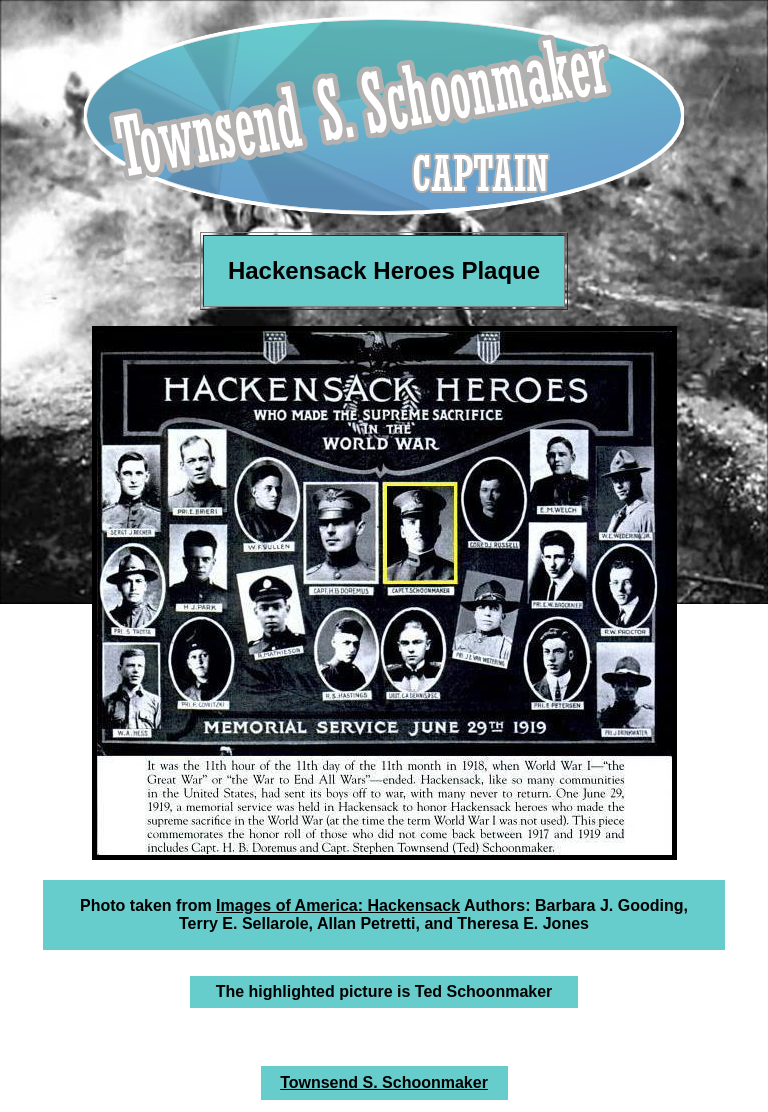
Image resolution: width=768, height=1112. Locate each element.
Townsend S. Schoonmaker (384, 1082)
